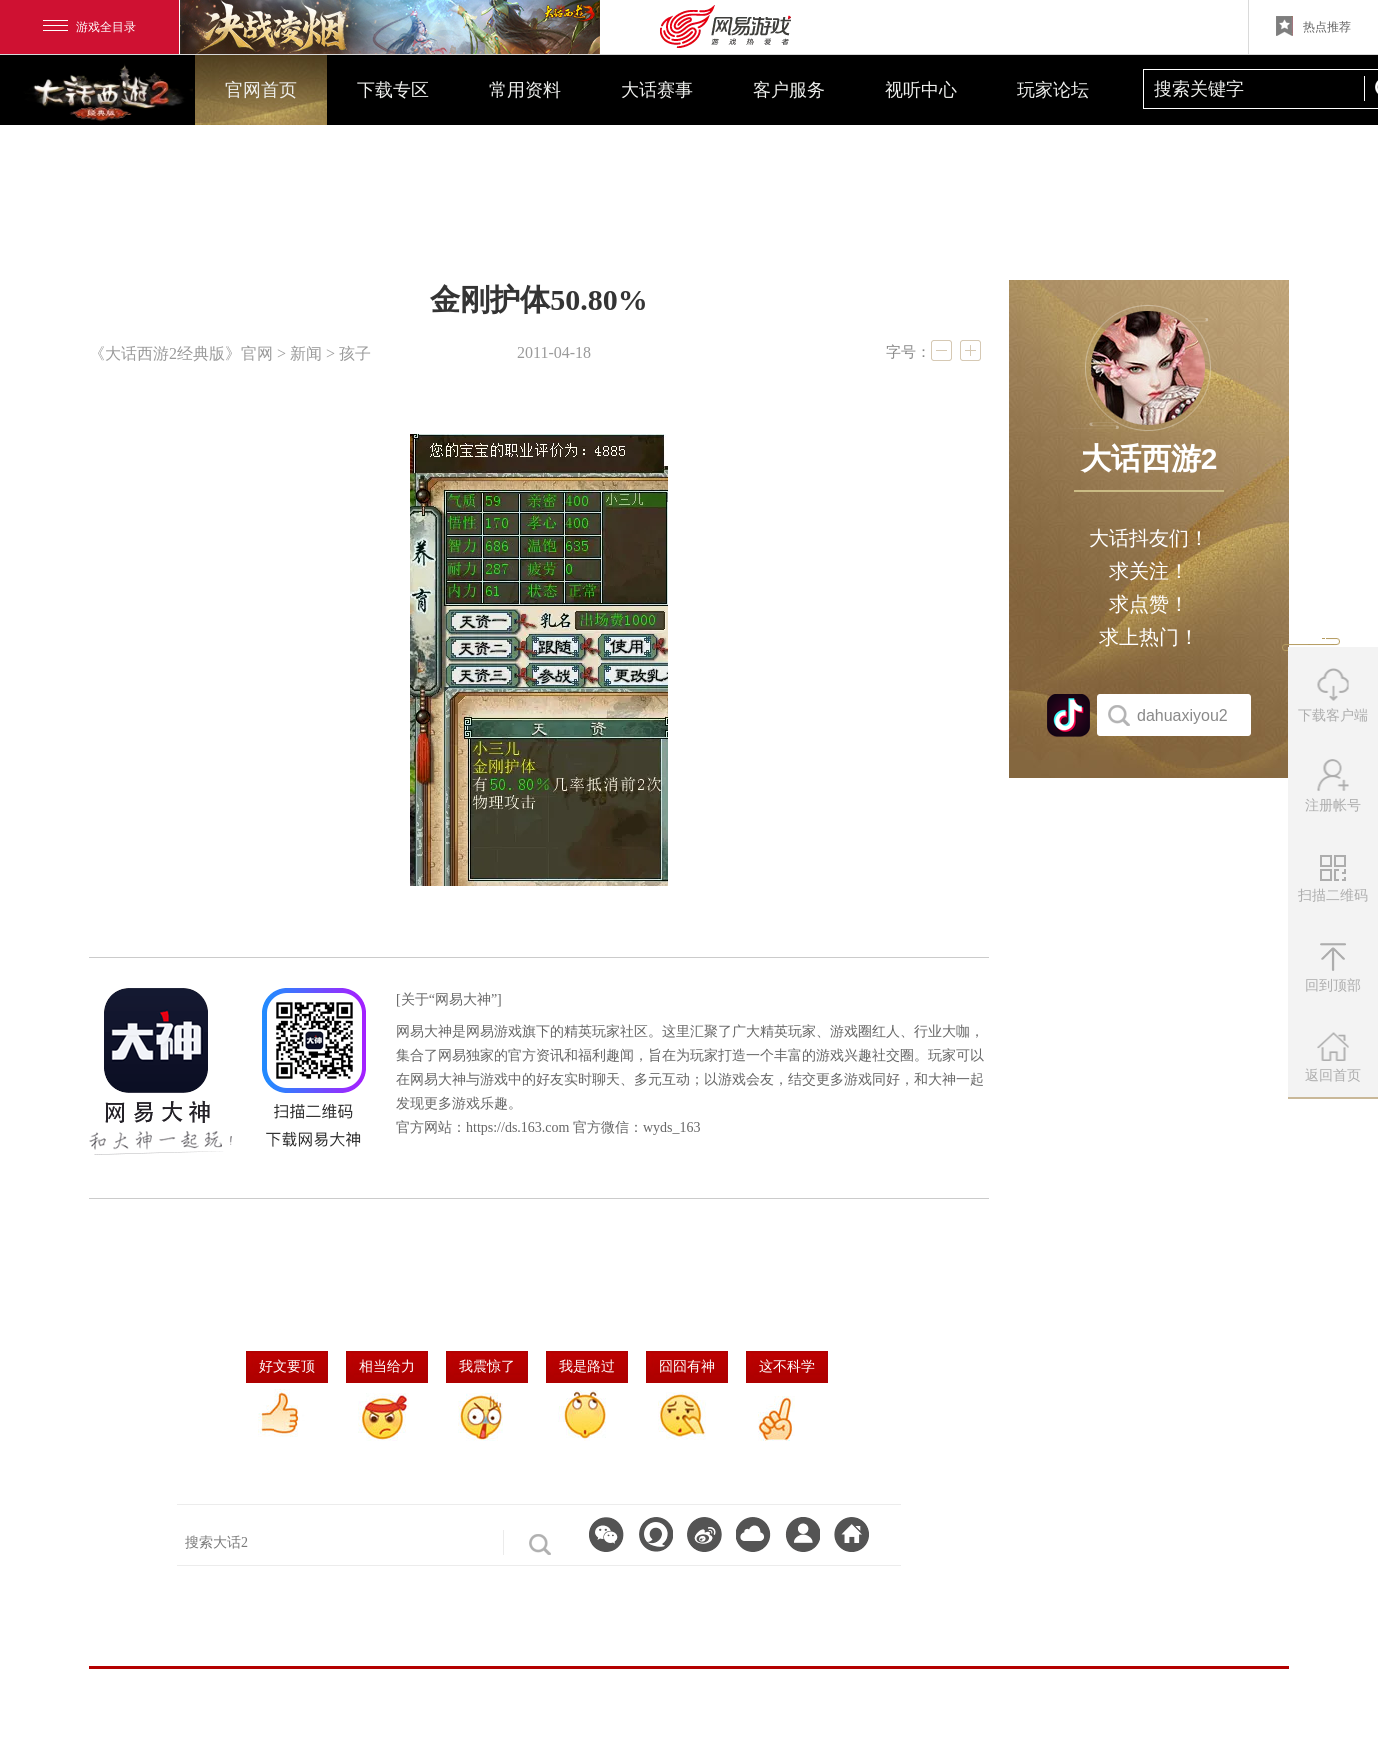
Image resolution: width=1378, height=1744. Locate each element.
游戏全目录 (89, 27)
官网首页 (261, 90)
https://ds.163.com (517, 1127)
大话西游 (105, 95)
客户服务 (789, 90)
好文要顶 (287, 1366)
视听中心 (921, 90)
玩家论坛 (1053, 90)
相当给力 (387, 1366)
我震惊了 (487, 1366)
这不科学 (787, 1366)
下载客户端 (1333, 695)
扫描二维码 (1335, 886)
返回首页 (1333, 1057)
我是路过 (587, 1366)
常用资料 (525, 90)
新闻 (306, 353)
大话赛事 (657, 90)
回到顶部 (1333, 968)
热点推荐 (1313, 26)
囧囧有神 (687, 1366)
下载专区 (393, 90)
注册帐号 (1333, 786)
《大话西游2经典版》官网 (181, 353)
